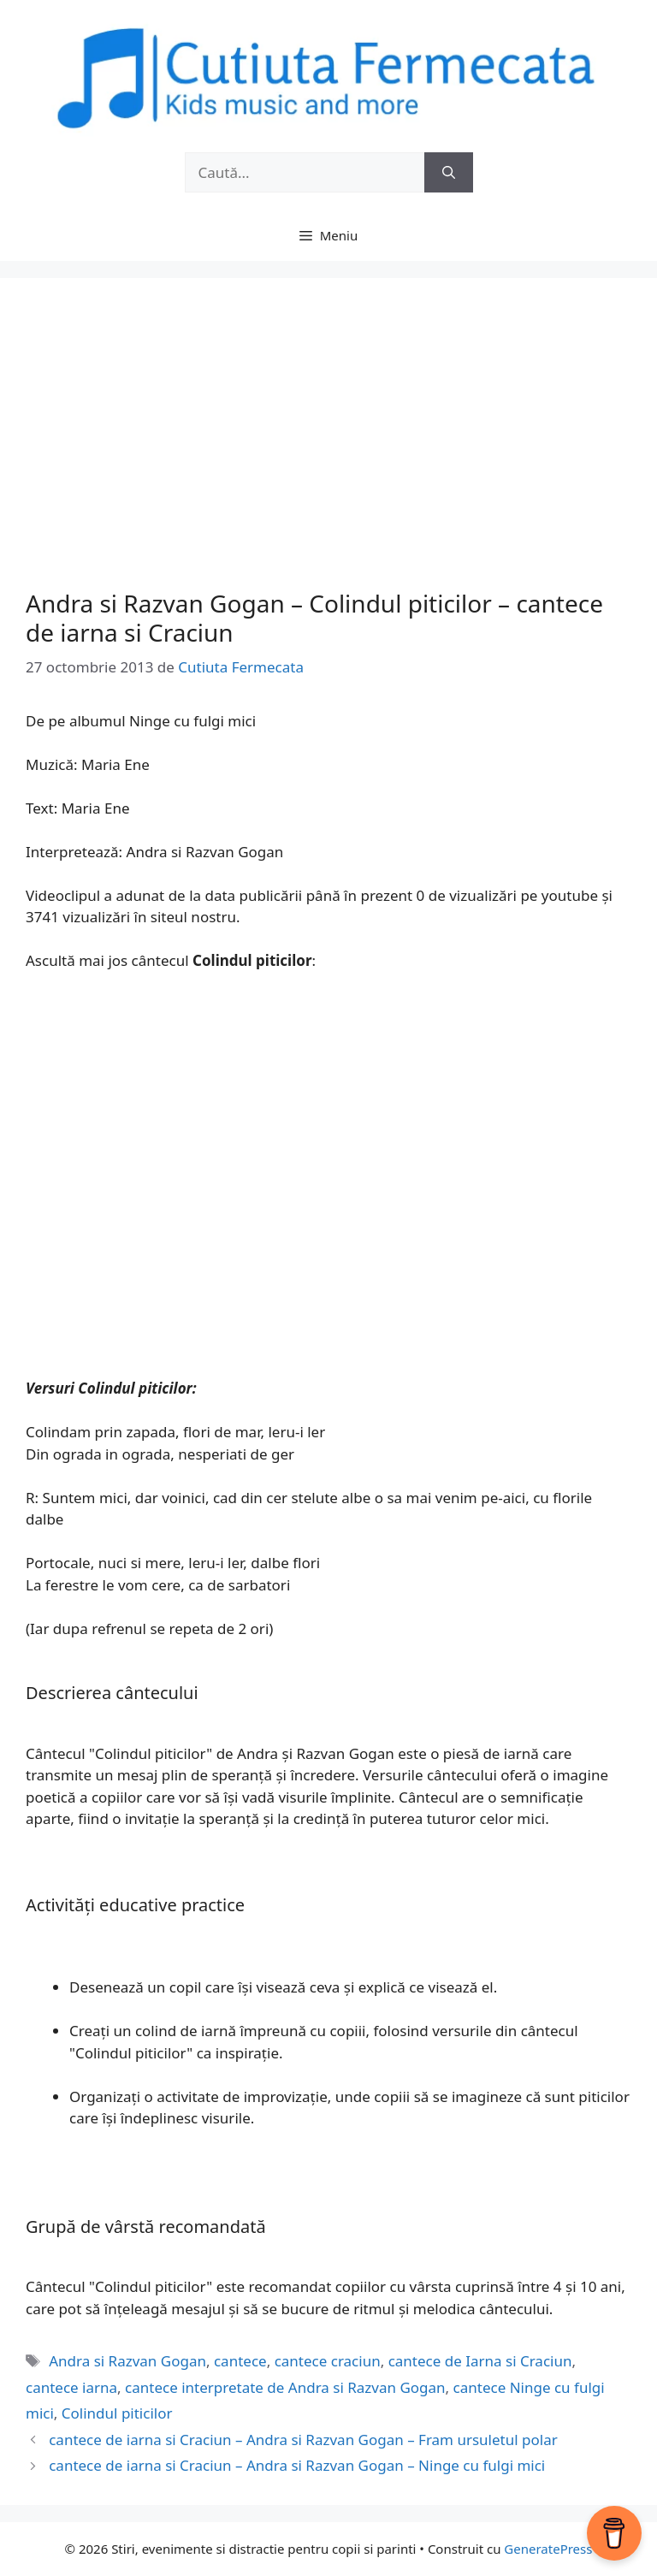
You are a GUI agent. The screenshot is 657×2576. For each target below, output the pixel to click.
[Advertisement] (328, 452)
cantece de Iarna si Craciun (480, 2361)
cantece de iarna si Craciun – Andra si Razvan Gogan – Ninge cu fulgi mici (297, 2465)
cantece (240, 2361)
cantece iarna (71, 2387)
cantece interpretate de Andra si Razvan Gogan (285, 2387)
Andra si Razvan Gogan (127, 2361)
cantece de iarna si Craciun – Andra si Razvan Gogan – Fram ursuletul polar (303, 2439)
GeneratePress (548, 2548)
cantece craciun (328, 2361)
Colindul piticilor (117, 2413)
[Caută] (448, 172)
